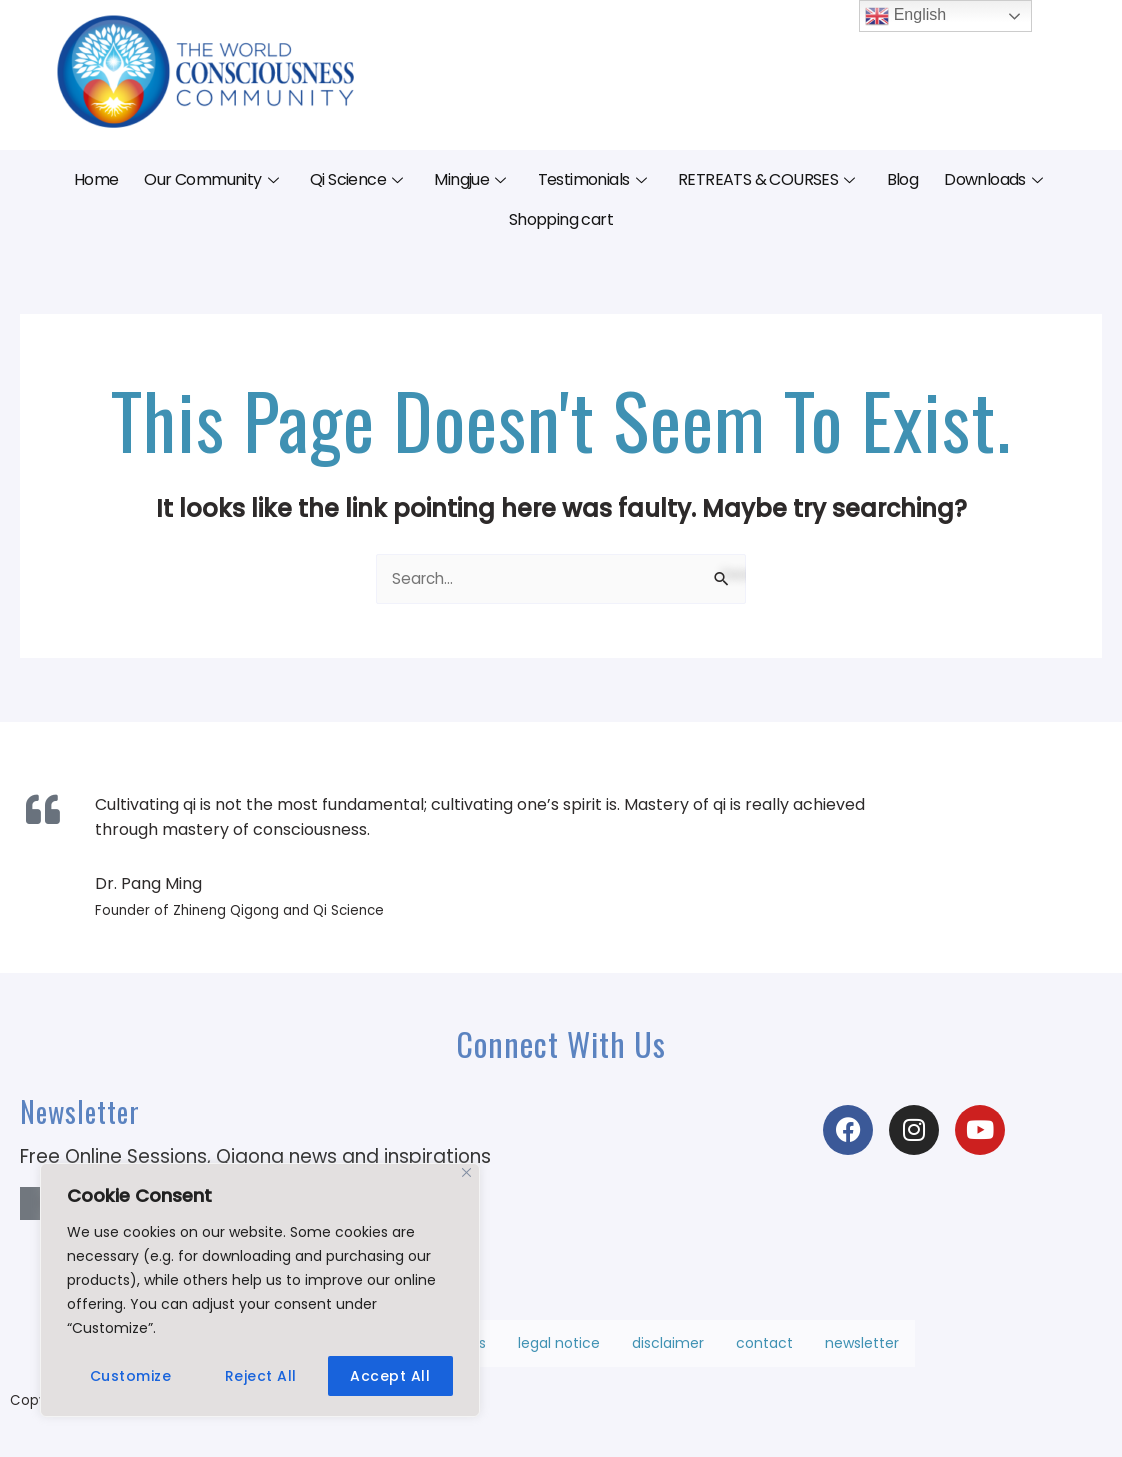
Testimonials (592, 179)
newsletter (862, 1347)
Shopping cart (561, 219)
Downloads (993, 179)
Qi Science (356, 179)
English (905, 16)
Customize (131, 1376)
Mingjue (469, 179)
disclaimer (668, 1347)
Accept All (390, 1376)
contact (764, 1347)
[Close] (466, 1172)
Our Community (211, 179)
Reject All (261, 1376)
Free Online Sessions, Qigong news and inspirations (255, 1158)
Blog (903, 179)
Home (96, 179)
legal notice (559, 1347)
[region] (260, 1290)
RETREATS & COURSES (766, 179)
